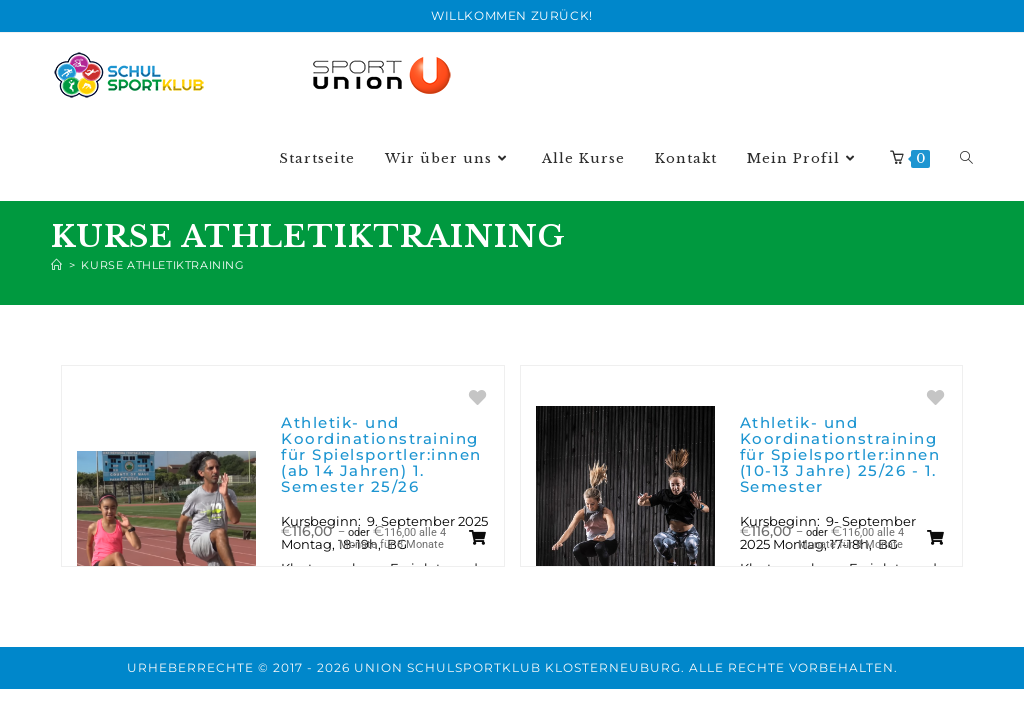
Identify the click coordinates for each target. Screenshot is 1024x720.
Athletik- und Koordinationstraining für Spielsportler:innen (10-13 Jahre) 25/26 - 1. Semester (840, 454)
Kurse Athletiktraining (162, 265)
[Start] (57, 265)
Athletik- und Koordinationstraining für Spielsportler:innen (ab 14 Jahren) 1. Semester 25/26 (381, 454)
